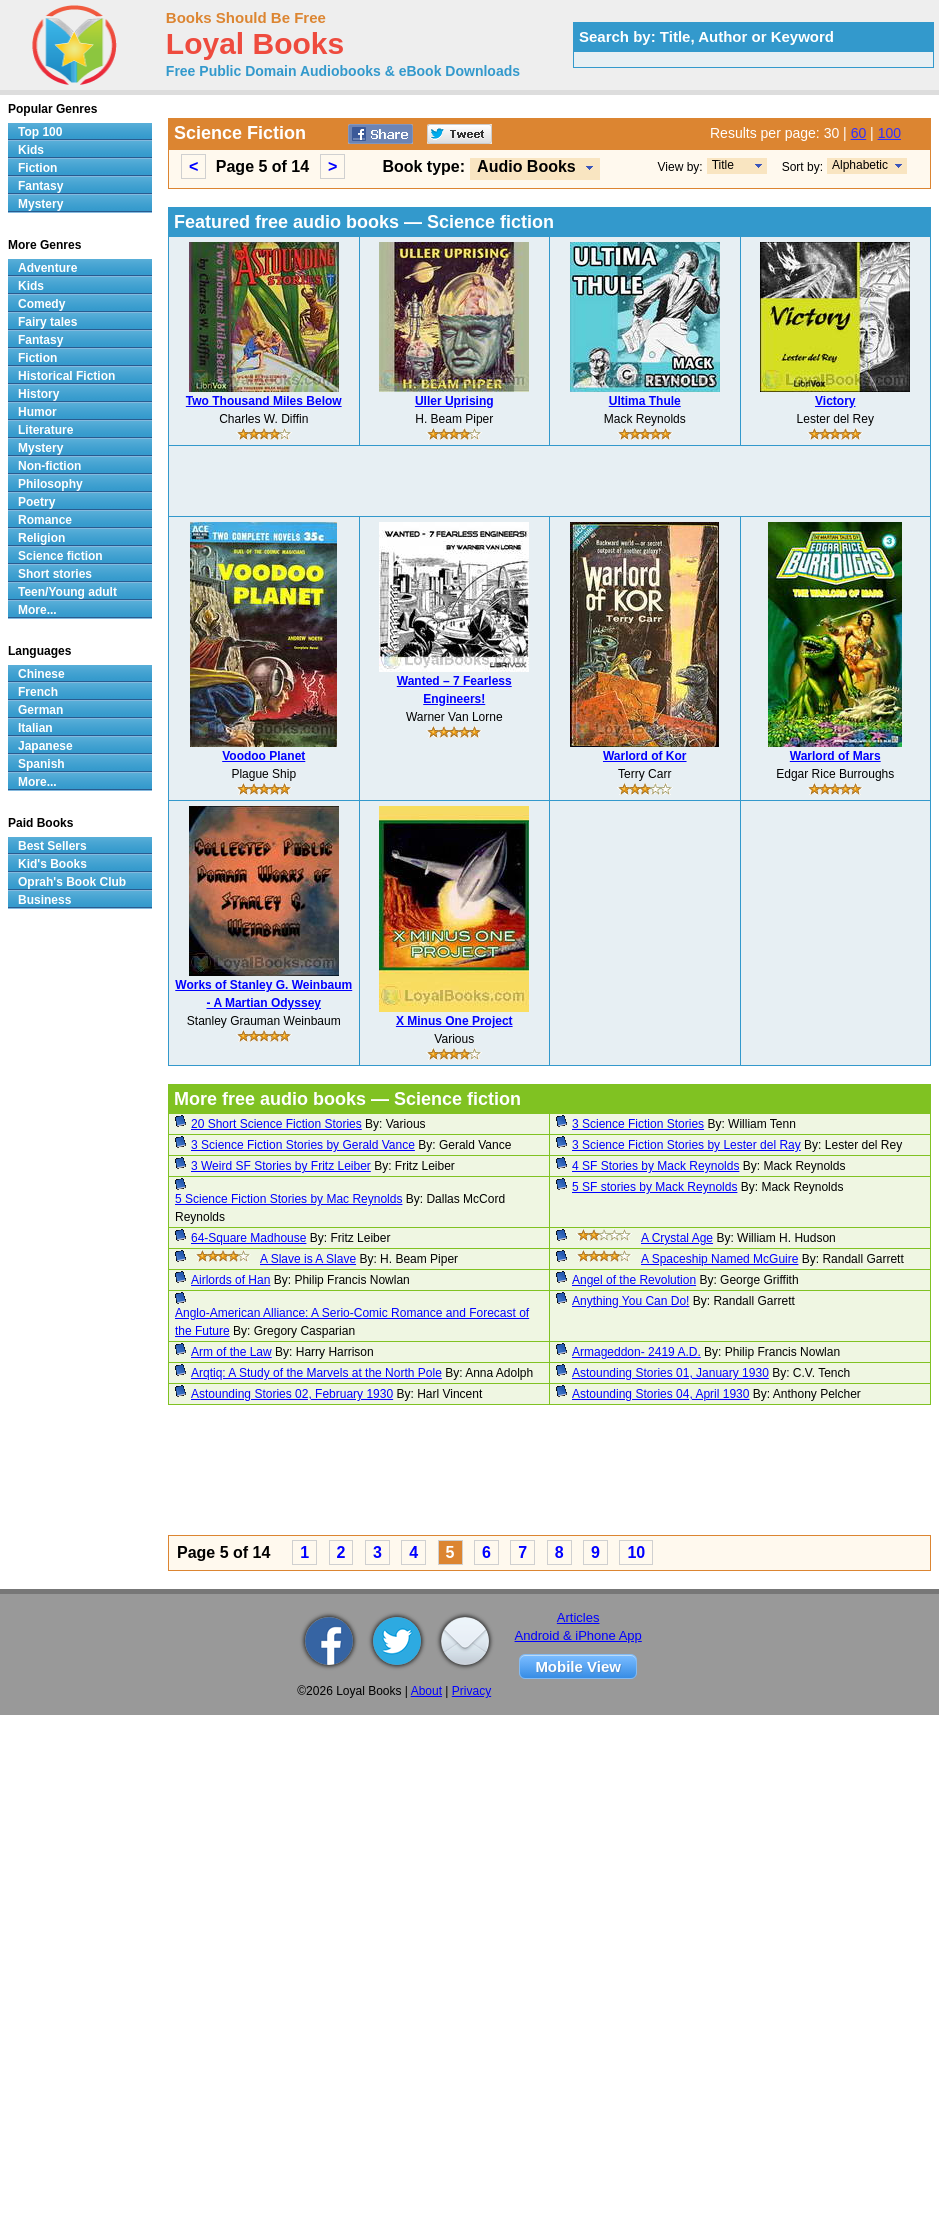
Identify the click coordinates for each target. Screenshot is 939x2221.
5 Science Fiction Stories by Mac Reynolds (288, 1199)
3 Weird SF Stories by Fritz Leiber (281, 1166)
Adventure (47, 268)
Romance (45, 520)
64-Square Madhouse (248, 1238)
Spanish (41, 764)
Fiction (37, 168)
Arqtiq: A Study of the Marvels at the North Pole (316, 1373)
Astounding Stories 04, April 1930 (660, 1394)
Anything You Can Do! (630, 1301)
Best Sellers (52, 846)
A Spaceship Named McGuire (719, 1259)
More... (37, 610)
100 (889, 133)
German (40, 710)
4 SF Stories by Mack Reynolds (655, 1166)
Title (723, 165)
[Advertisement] (550, 481)
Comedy (41, 304)
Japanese (45, 746)
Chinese (41, 674)
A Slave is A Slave (308, 1259)
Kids (31, 150)
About (426, 1691)
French (38, 692)
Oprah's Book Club (72, 882)
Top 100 (40, 132)
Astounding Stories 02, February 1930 (292, 1394)
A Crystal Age (677, 1238)
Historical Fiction (66, 376)
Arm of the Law (231, 1352)
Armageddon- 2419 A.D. (636, 1352)
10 (636, 1552)
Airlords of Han (230, 1280)
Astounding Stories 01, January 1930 (670, 1373)
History (38, 394)
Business (44, 900)
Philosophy (50, 484)
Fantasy (40, 186)
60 (859, 133)
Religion (41, 538)
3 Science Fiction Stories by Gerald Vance (303, 1145)
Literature (45, 430)
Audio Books (526, 166)
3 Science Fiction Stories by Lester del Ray (686, 1145)
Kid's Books (52, 864)
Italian (35, 728)
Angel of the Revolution (634, 1280)
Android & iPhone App (578, 1635)
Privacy (471, 1691)
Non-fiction (49, 466)
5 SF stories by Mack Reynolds (654, 1187)
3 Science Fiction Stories (638, 1124)
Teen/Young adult (67, 592)
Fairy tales (47, 322)
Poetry (36, 502)
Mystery (40, 204)
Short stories (55, 574)
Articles (578, 1617)
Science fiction (60, 556)
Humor (37, 412)
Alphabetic (860, 165)
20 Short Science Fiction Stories (276, 1124)
